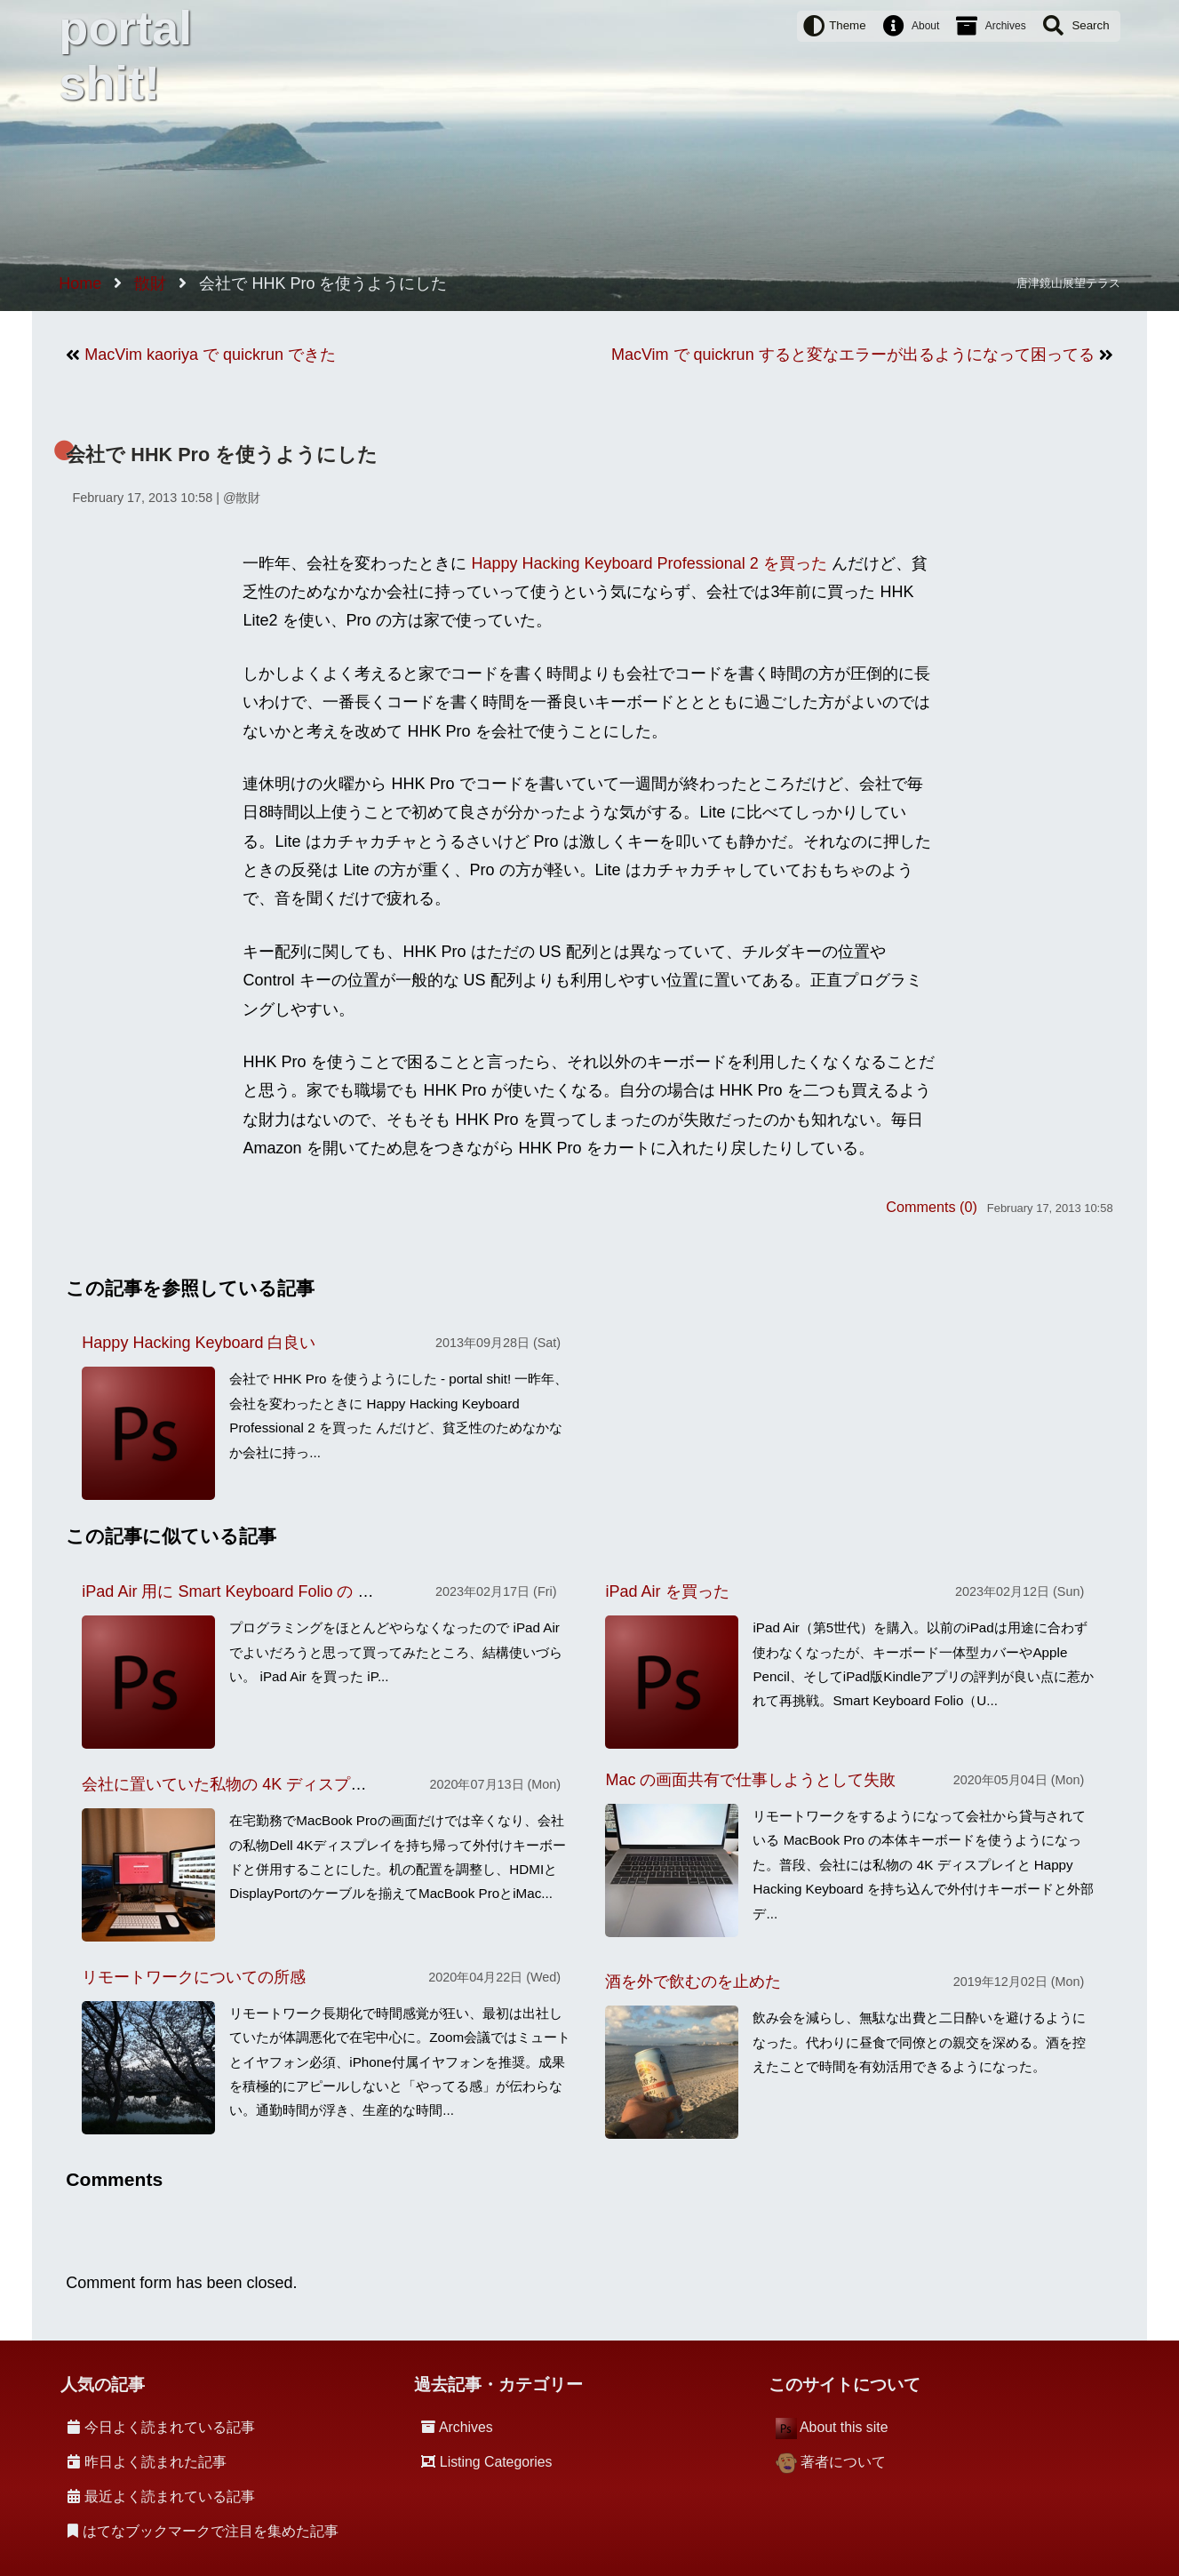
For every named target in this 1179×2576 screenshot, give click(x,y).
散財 (247, 497)
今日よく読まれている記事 (169, 2427)
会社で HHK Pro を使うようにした (222, 454)
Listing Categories (496, 2461)
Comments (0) (931, 1207)
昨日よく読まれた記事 (155, 2461)
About (925, 26)
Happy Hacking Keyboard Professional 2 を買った (649, 563)
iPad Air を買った (667, 1591)
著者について (843, 2461)
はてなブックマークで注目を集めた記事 (211, 2531)
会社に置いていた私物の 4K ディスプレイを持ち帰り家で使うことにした (344, 1784)
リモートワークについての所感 (194, 1977)
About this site (844, 2427)
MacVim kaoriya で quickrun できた (210, 354)
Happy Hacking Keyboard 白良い (198, 1343)
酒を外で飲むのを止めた (693, 1981)
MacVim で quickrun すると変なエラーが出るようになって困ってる (853, 354)
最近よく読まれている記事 (169, 2496)
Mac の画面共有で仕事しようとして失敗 (750, 1780)
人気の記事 (102, 2384)
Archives (1005, 26)
